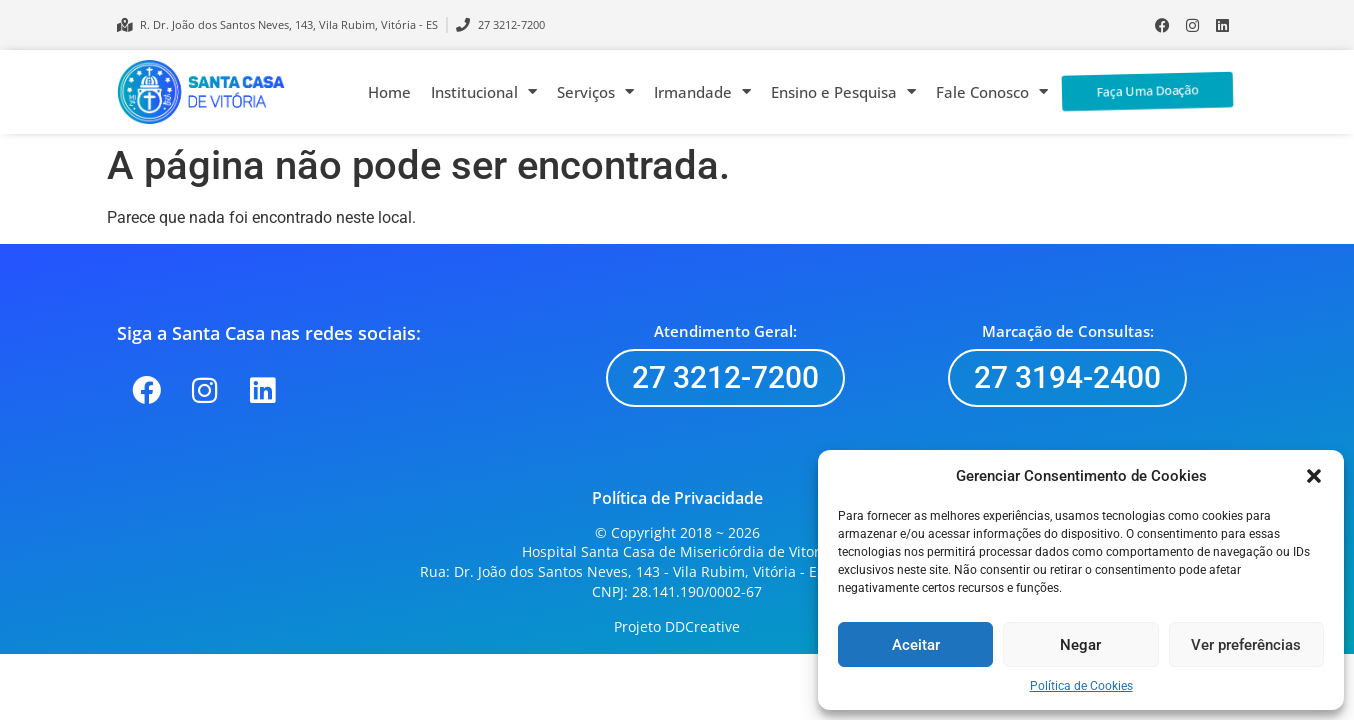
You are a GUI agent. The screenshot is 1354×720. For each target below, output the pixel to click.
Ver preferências (1246, 645)
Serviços (595, 91)
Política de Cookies (1081, 686)
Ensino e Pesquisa (843, 91)
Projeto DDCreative (677, 626)
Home (389, 92)
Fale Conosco (992, 91)
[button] (1314, 476)
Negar (1080, 645)
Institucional (484, 91)
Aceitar (916, 645)
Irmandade (702, 91)
